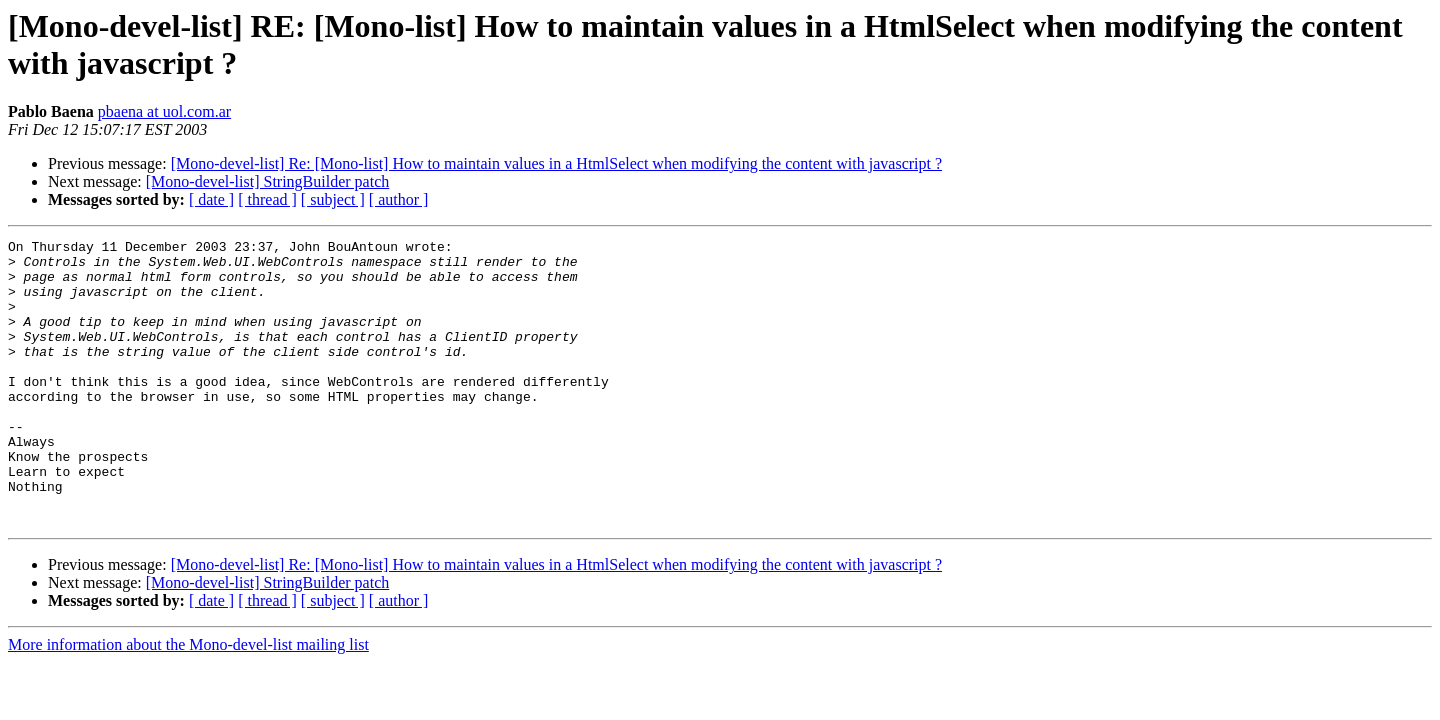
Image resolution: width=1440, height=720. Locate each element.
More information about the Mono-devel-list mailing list (188, 701)
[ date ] (211, 199)
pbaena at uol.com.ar (164, 111)
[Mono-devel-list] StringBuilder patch (268, 181)
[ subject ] (333, 199)
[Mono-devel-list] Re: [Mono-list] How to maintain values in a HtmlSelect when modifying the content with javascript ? (556, 163)
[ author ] (399, 199)
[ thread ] (267, 199)
